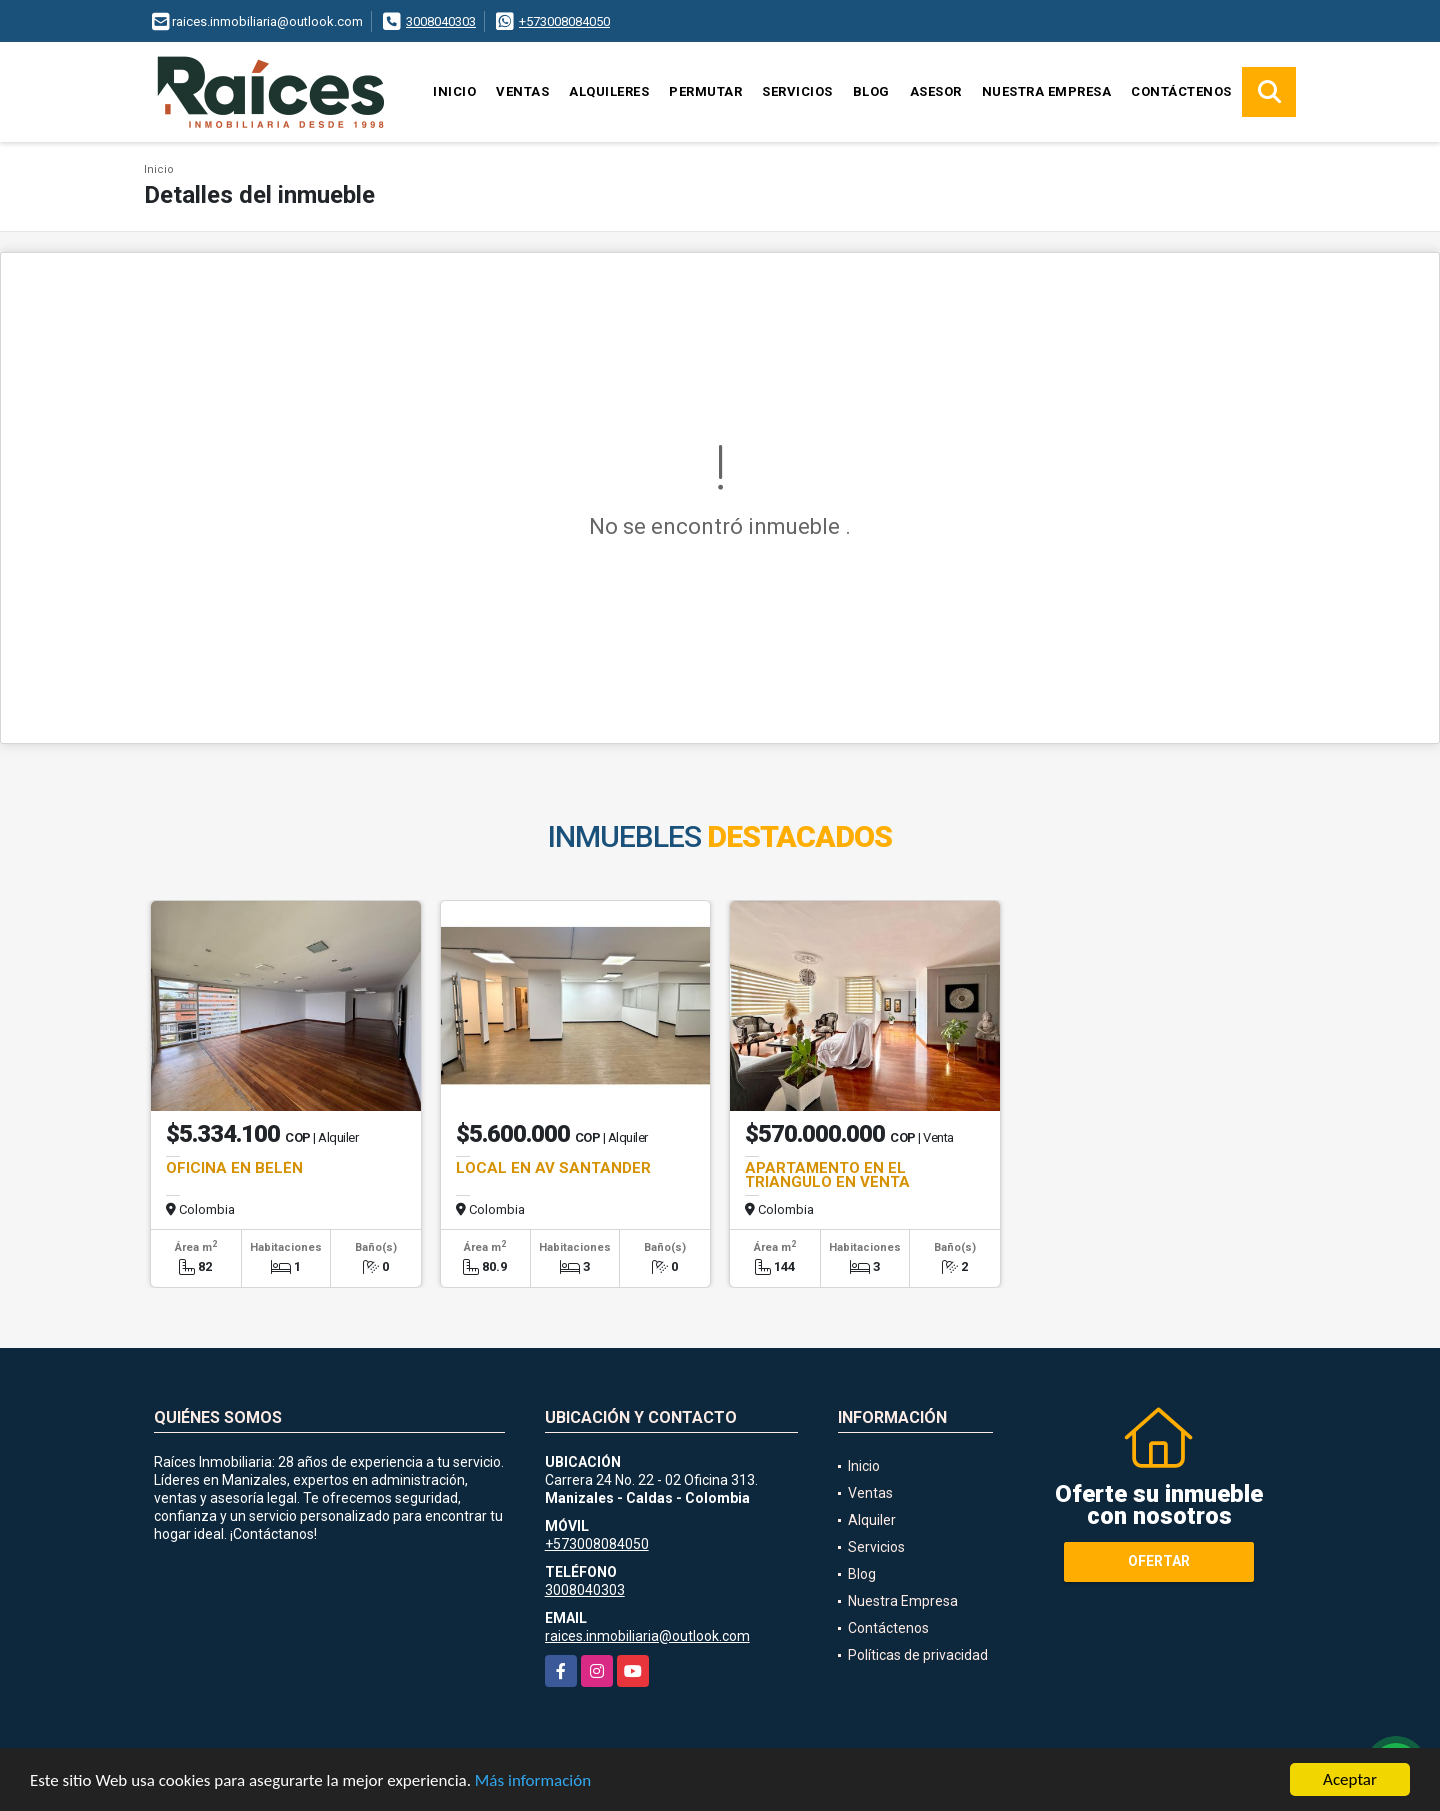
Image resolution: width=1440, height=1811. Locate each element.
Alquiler (872, 1520)
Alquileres (609, 91)
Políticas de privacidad (918, 1655)
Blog (871, 91)
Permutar (705, 91)
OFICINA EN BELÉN (234, 1168)
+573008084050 (564, 21)
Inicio (454, 91)
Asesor (936, 91)
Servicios (797, 91)
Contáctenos (1181, 91)
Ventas (522, 91)
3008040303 (441, 21)
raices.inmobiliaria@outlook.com (647, 1636)
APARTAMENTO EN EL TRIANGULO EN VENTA (827, 1175)
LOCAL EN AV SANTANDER (553, 1168)
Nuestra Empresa (1047, 91)
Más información (533, 1781)
